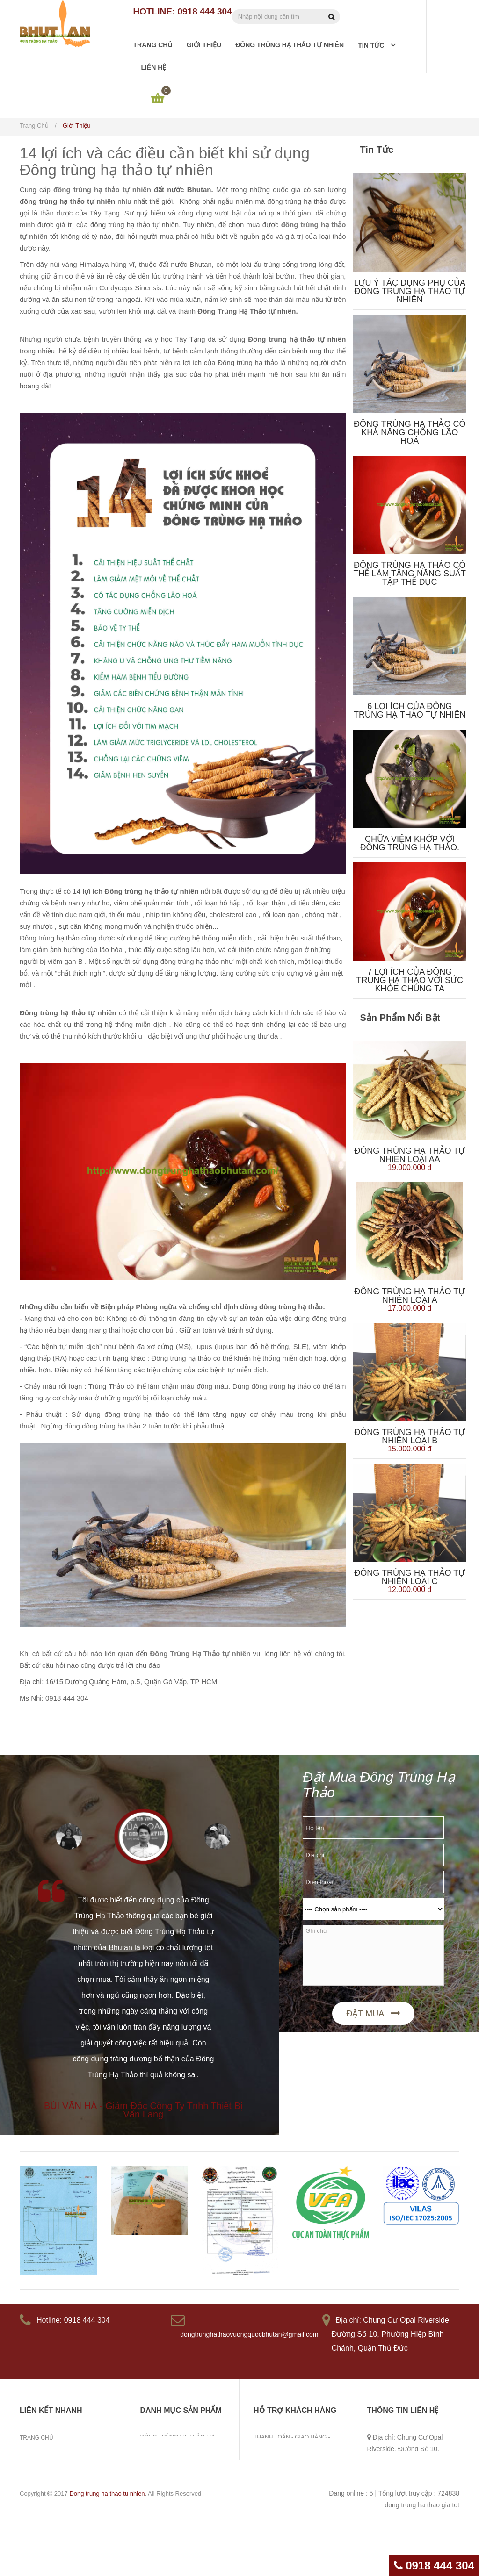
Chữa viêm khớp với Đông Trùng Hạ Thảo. (409, 843)
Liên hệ (30, 2495)
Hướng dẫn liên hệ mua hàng (298, 2463)
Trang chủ (36, 2437)
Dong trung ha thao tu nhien (107, 2546)
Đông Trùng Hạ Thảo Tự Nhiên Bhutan (177, 2443)
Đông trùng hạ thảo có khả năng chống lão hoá (409, 432)
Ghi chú (373, 1955)
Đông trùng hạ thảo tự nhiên (66, 2466)
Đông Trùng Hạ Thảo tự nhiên (200, 1654)
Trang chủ (34, 125)
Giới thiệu (34, 2452)
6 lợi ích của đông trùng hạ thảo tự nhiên (409, 710)
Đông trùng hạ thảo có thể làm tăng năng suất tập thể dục (409, 573)
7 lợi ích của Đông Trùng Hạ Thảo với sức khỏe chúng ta (409, 980)
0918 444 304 (434, 2565)
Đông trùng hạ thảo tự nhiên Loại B (409, 1436)
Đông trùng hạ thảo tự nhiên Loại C (409, 1577)
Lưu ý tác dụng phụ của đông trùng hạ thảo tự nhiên (409, 291)
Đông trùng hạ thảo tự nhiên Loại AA (409, 1155)
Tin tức (31, 2481)
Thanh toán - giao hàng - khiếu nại (292, 2443)
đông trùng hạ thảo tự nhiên (102, 190)
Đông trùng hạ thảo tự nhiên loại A (409, 1296)
